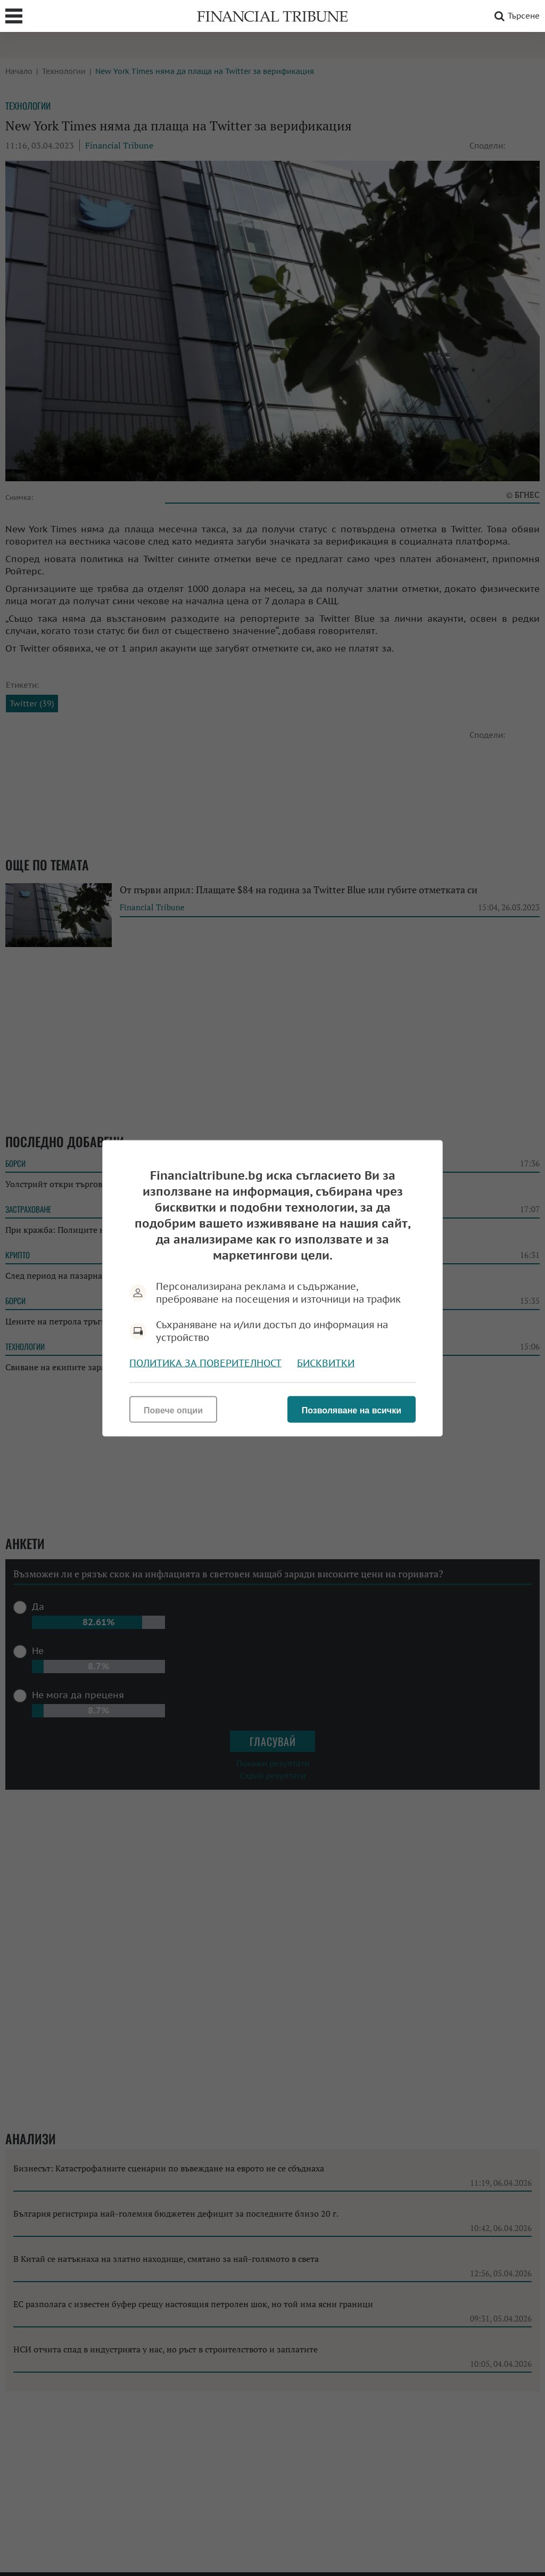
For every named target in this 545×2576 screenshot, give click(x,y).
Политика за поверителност (205, 1362)
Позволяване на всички (351, 1409)
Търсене (515, 15)
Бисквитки (325, 1362)
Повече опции (173, 1409)
